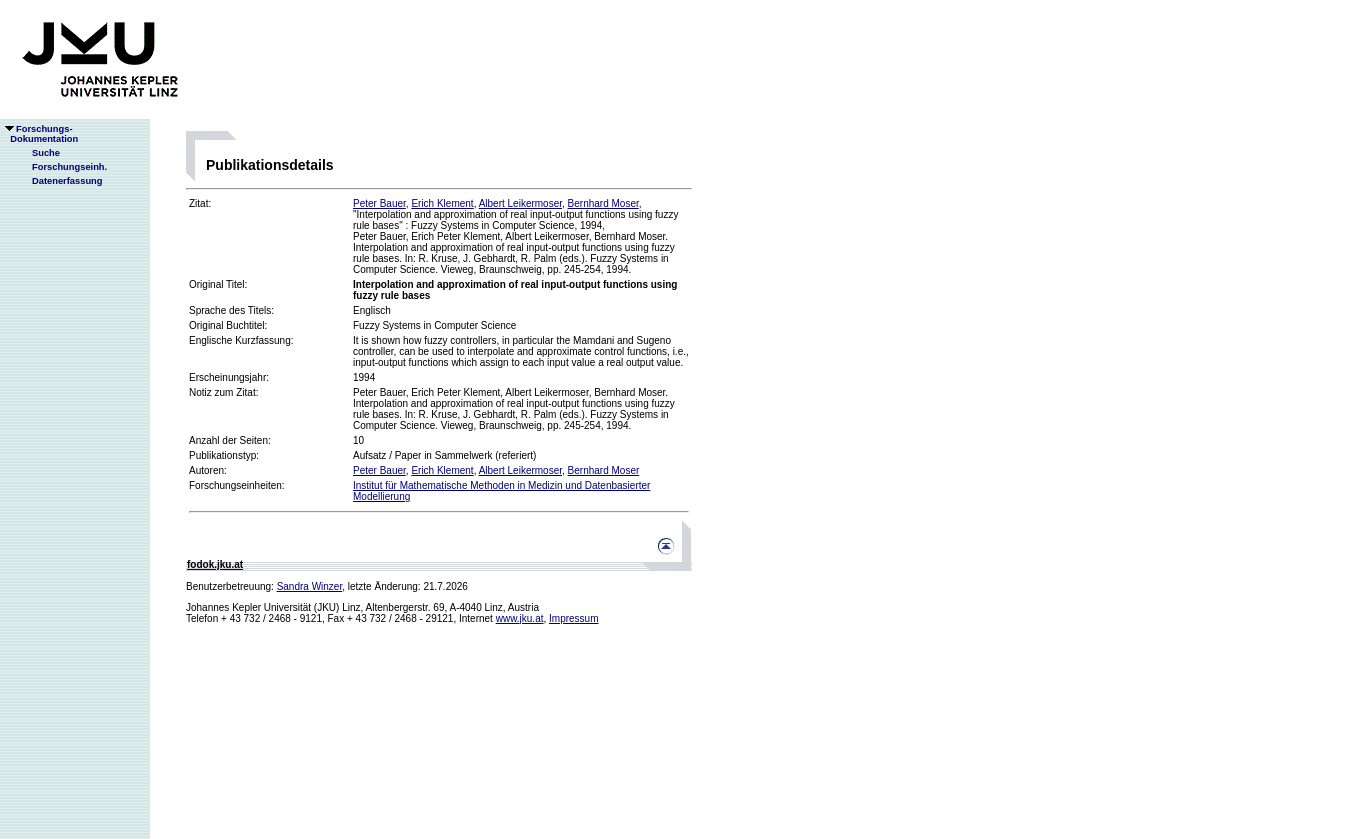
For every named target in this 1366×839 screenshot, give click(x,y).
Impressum (573, 618)
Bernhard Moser (603, 203)
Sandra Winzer (310, 586)
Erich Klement (442, 203)
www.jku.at (520, 618)
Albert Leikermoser (520, 203)
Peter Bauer (379, 203)
